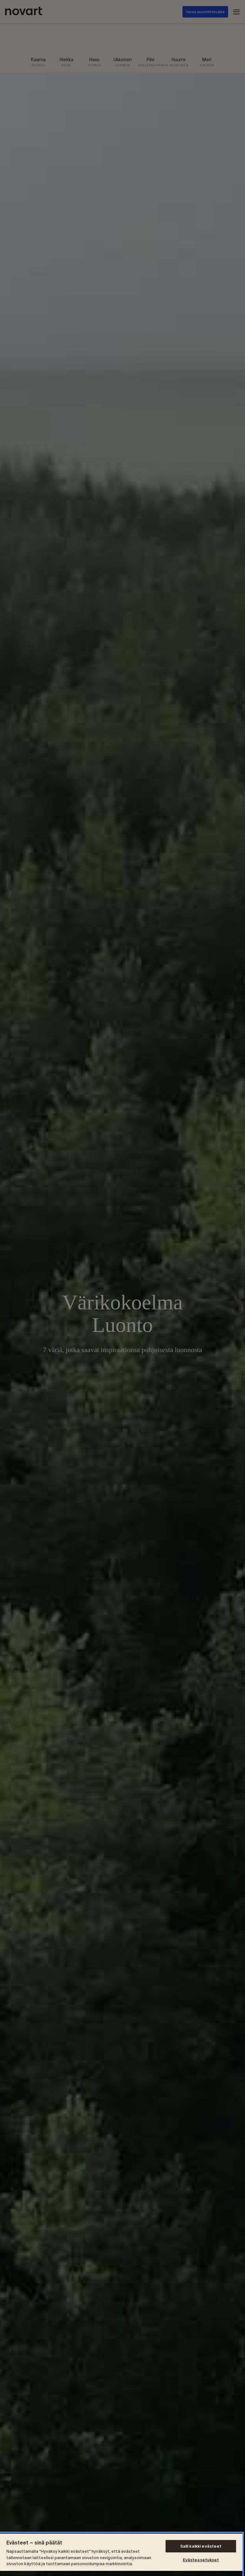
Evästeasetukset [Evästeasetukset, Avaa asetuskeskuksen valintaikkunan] (201, 2560)
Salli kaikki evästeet (201, 2546)
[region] (121, 2554)
